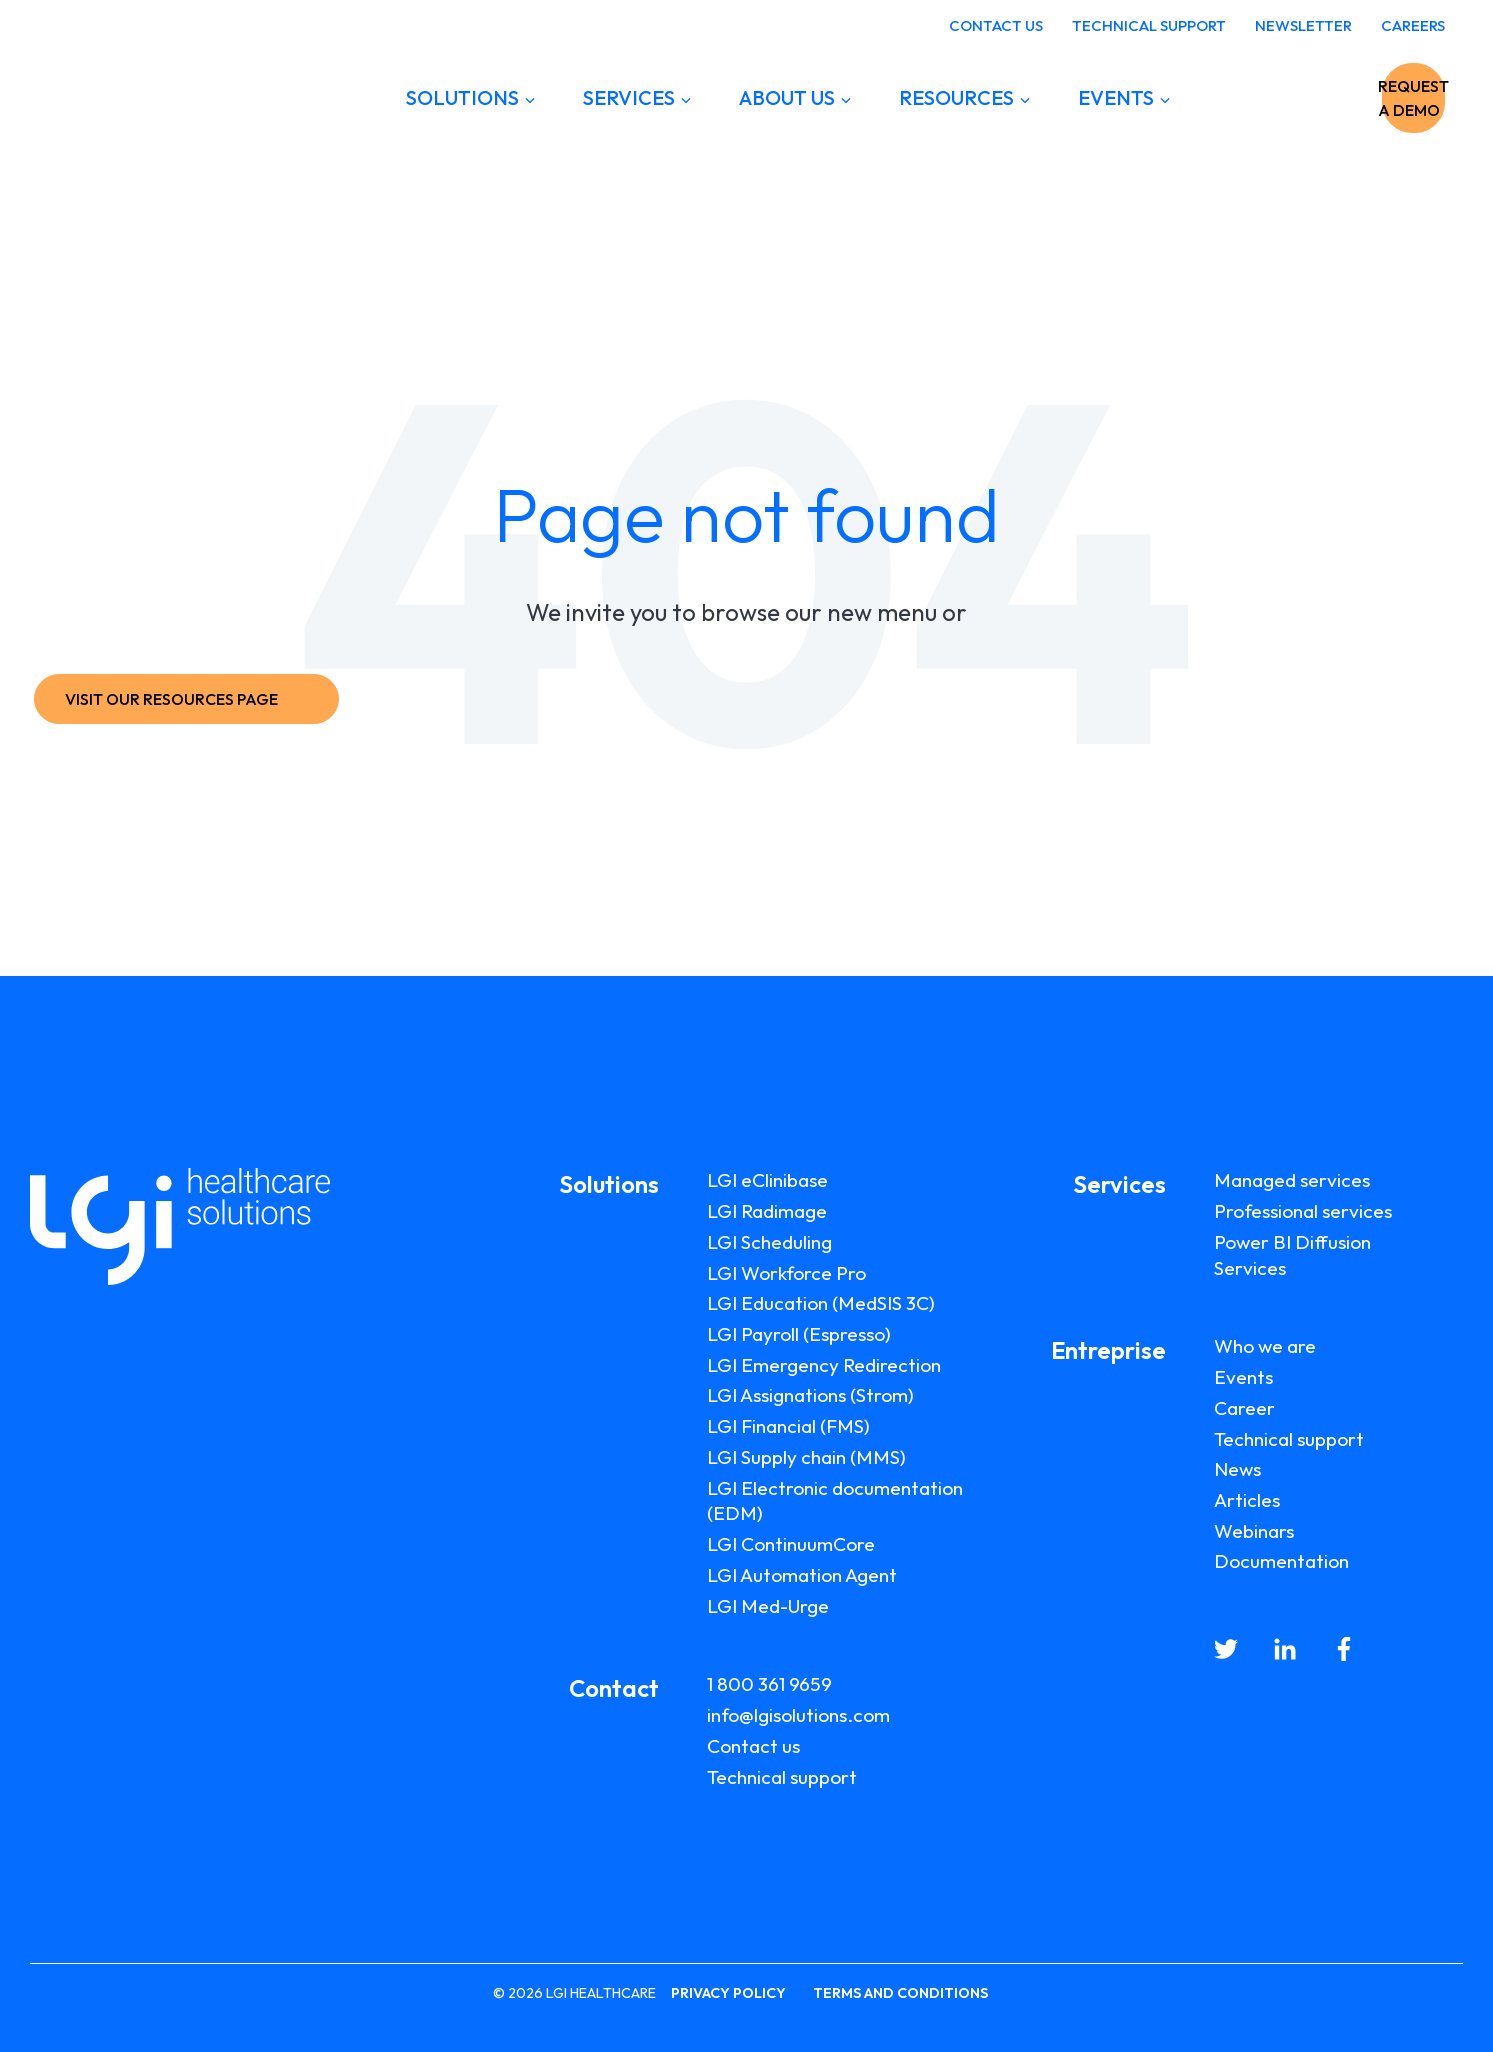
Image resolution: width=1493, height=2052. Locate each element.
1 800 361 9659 (769, 1684)
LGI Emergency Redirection (824, 1365)
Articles (1247, 1500)
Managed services (1292, 1180)
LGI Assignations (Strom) (810, 1395)
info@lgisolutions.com (798, 1715)
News (1237, 1469)
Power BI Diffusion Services (1292, 1255)
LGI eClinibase (767, 1180)
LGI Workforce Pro (786, 1273)
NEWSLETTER (1303, 25)
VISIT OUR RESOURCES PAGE (182, 699)
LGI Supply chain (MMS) (806, 1457)
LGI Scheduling (769, 1242)
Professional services (1303, 1211)
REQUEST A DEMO (1346, 98)
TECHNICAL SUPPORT (1149, 25)
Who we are (1265, 1346)
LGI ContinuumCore (791, 1544)
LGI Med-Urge (768, 1606)
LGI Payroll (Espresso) (799, 1334)
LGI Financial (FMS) (788, 1426)
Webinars (1254, 1531)
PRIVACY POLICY (728, 1993)
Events (1243, 1377)
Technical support (782, 1777)
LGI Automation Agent (802, 1575)
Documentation (1281, 1561)
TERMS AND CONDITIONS (900, 1993)
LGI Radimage (767, 1211)
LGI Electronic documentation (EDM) (835, 1501)
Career (1244, 1408)
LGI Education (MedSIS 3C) (821, 1303)
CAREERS (1413, 25)
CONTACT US (996, 25)
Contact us (753, 1746)
